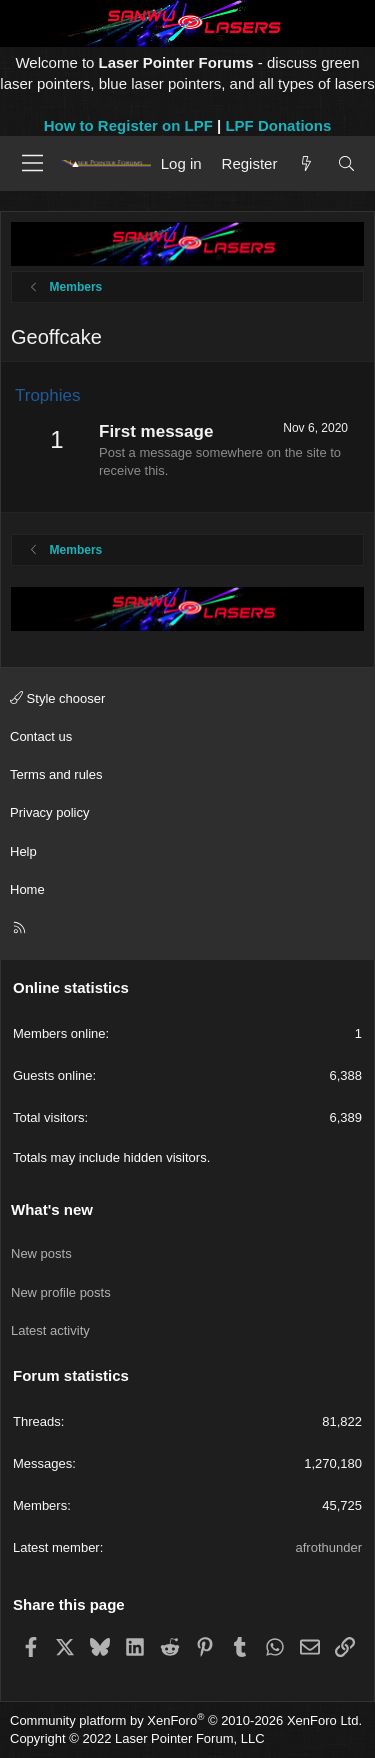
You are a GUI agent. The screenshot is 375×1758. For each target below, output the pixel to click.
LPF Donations (278, 125)
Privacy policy (49, 812)
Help (23, 851)
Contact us (41, 736)
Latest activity (50, 1330)
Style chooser (57, 698)
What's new (52, 1209)
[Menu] (32, 163)
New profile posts (61, 1292)
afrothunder (329, 1547)
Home (27, 889)
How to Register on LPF (128, 125)
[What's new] (306, 163)
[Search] (346, 163)
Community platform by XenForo (186, 1720)
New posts (41, 1253)
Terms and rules (56, 774)
